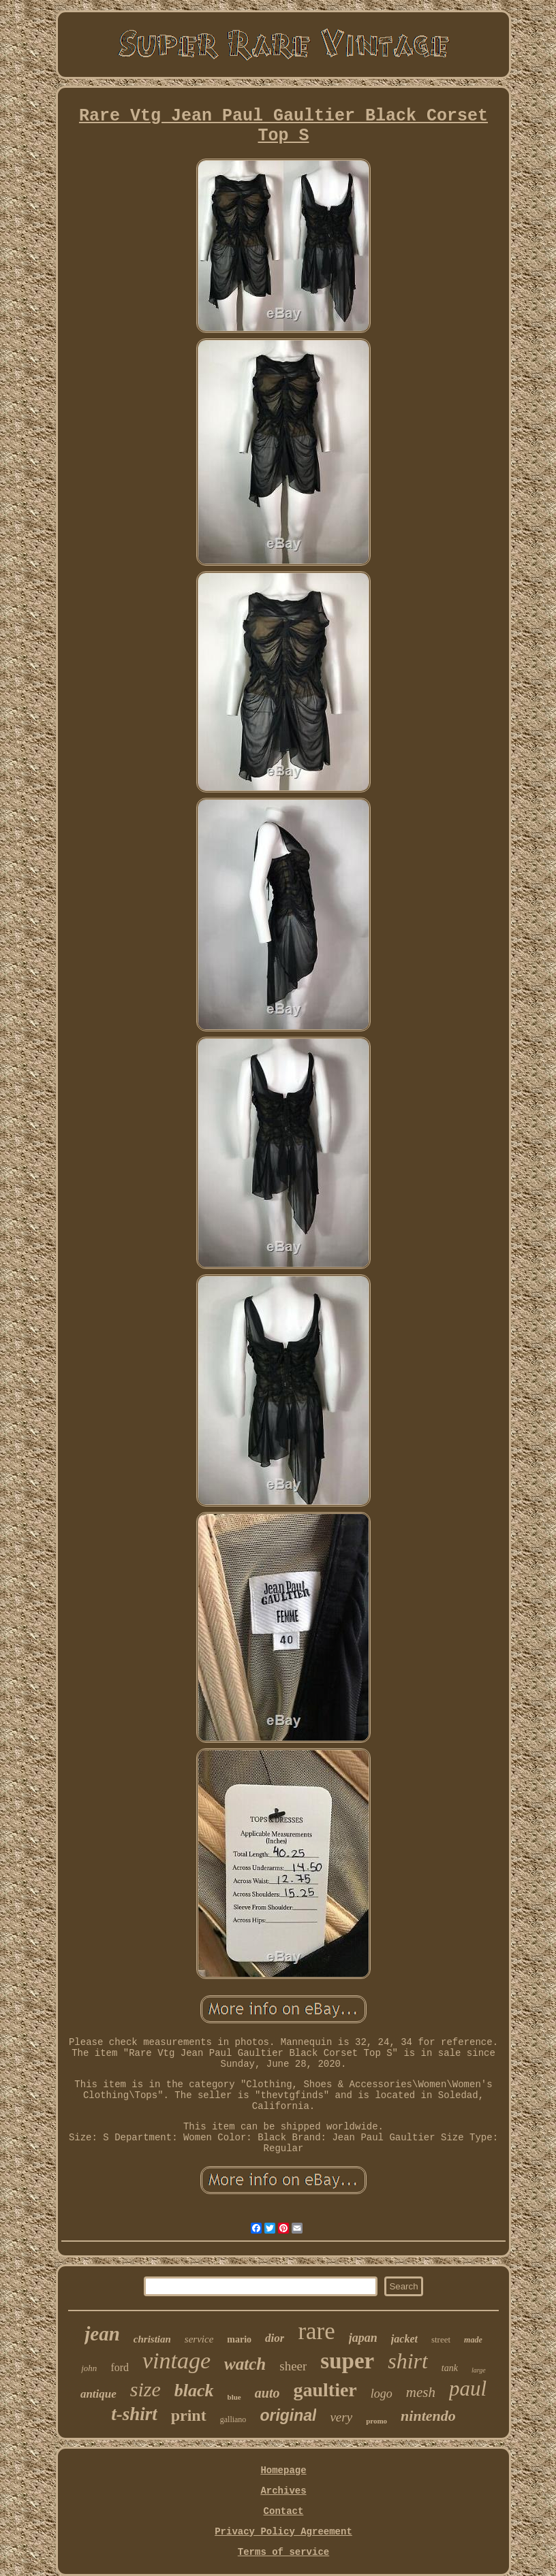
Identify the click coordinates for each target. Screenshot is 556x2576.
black (194, 2390)
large (479, 2370)
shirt (408, 2361)
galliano (233, 2419)
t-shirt (134, 2414)
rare (316, 2331)
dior (274, 2338)
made (473, 2340)
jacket (404, 2339)
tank (450, 2368)
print (188, 2415)
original (288, 2415)
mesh (420, 2392)
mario (239, 2339)
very (341, 2417)
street (440, 2339)
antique (98, 2393)
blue (234, 2397)
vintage (176, 2360)
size (145, 2389)
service (199, 2339)
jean (102, 2334)
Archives (283, 2490)
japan (363, 2338)
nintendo (428, 2415)
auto (267, 2392)
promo (376, 2421)
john (89, 2368)
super (347, 2361)
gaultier (324, 2389)
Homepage (283, 2470)
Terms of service (283, 2552)
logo (381, 2393)
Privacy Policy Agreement (283, 2531)
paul (467, 2388)
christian (152, 2339)
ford (119, 2367)
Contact (284, 2511)
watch (245, 2364)
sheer (293, 2366)
